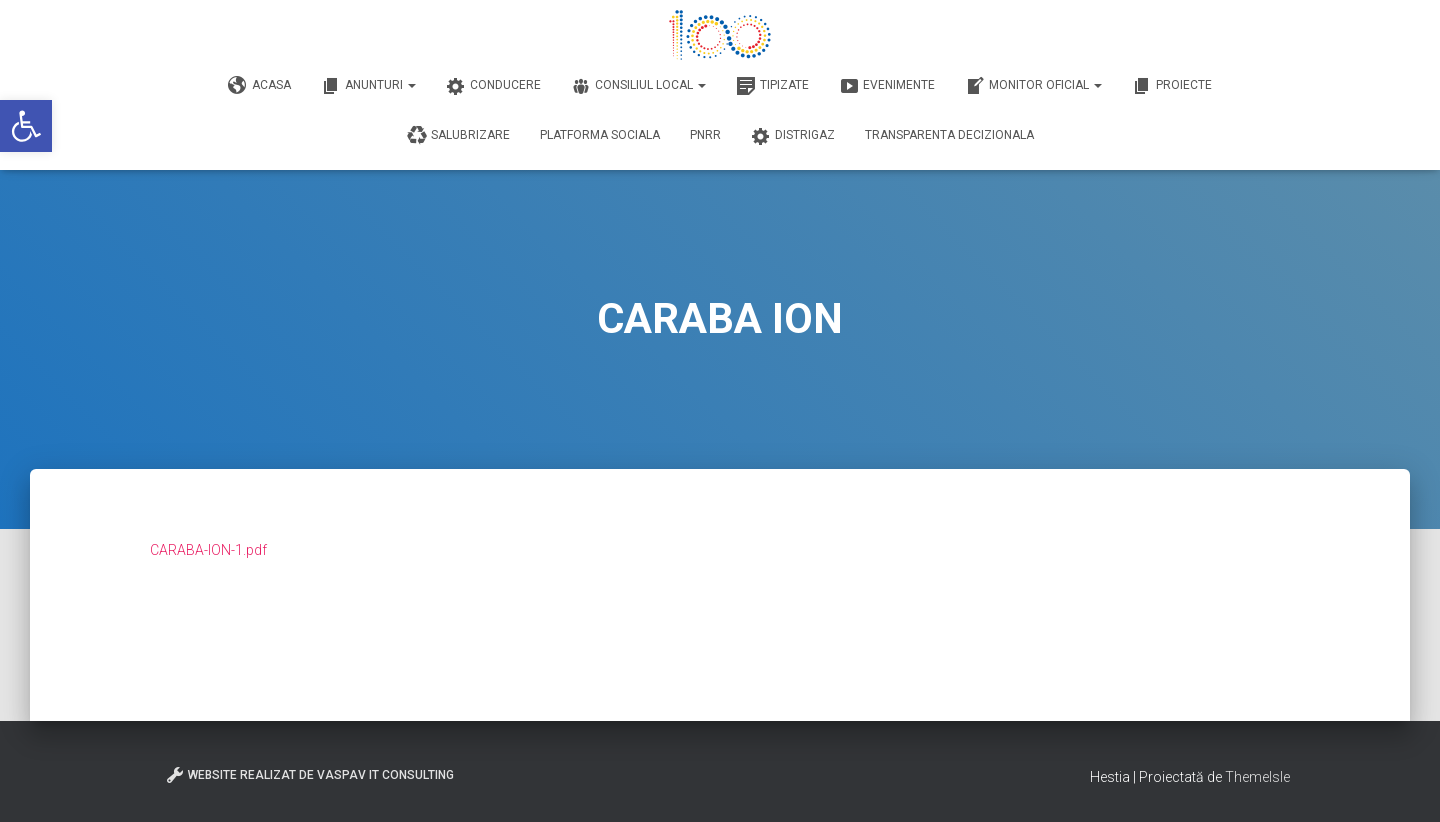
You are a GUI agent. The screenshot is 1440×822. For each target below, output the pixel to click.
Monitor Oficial (1033, 86)
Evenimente (887, 86)
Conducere (493, 86)
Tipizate (772, 86)
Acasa (259, 86)
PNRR (705, 135)
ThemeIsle (1257, 777)
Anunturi (368, 86)
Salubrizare (458, 136)
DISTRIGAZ (793, 136)
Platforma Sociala (600, 135)
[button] (26, 126)
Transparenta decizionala (949, 135)
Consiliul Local (638, 86)
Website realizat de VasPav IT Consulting (309, 775)
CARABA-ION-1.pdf (208, 550)
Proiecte (1172, 86)
